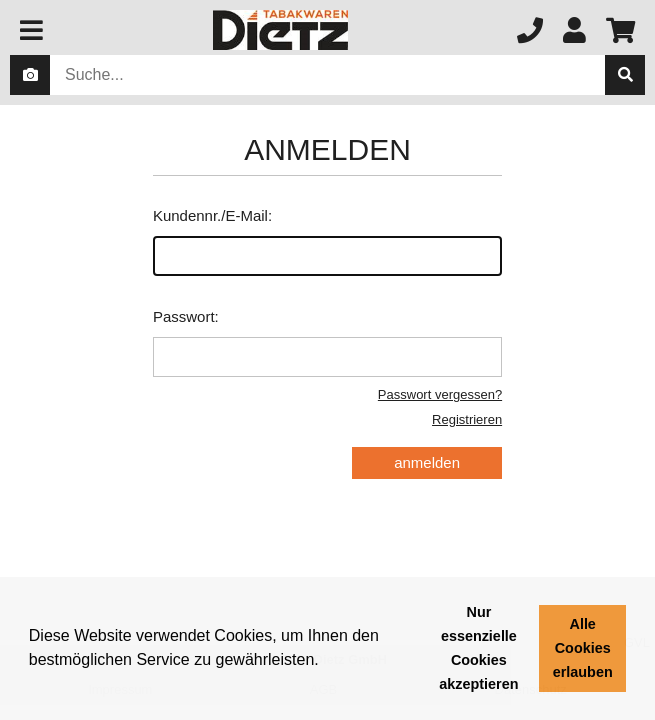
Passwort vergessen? (440, 394)
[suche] (625, 75)
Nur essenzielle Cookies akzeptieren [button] (478, 648)
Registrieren (467, 419)
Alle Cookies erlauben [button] (583, 648)
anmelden (427, 462)
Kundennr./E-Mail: (327, 241)
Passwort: (327, 342)
